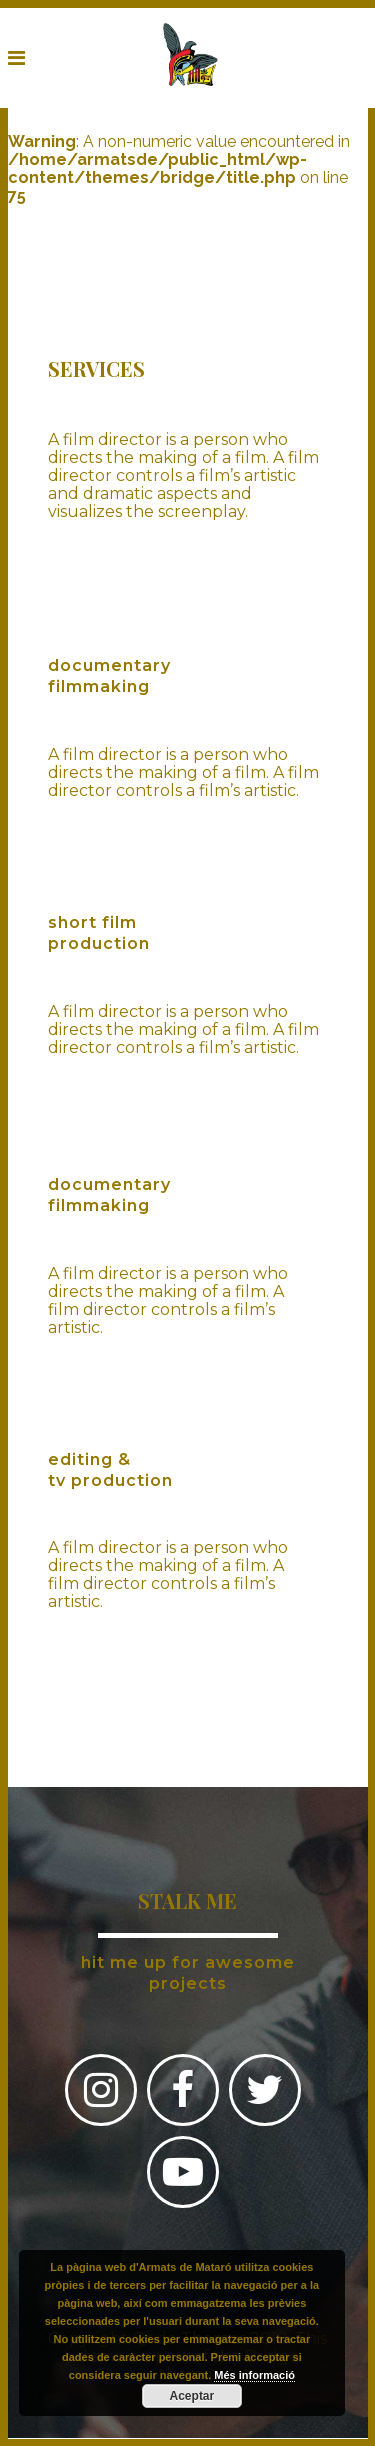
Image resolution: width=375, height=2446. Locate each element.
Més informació (254, 2375)
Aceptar (192, 2396)
